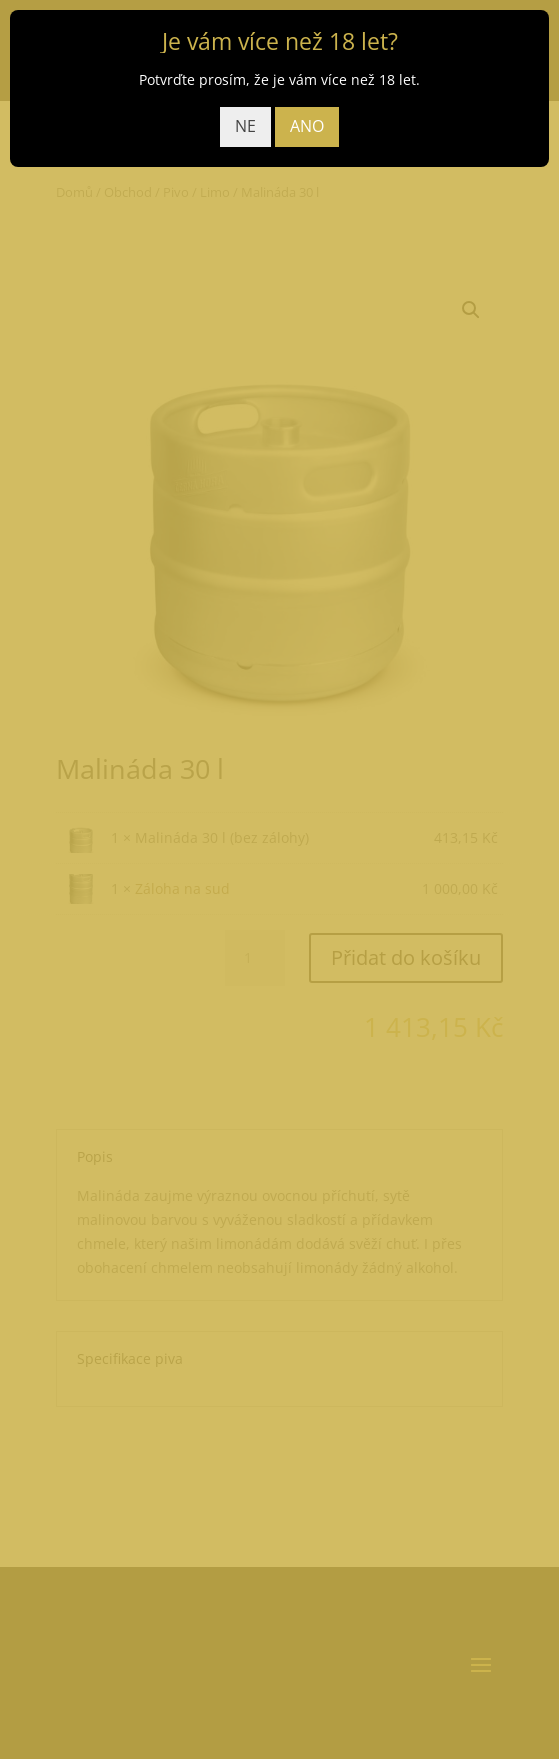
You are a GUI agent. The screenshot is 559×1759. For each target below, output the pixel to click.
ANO (307, 126)
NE (245, 126)
